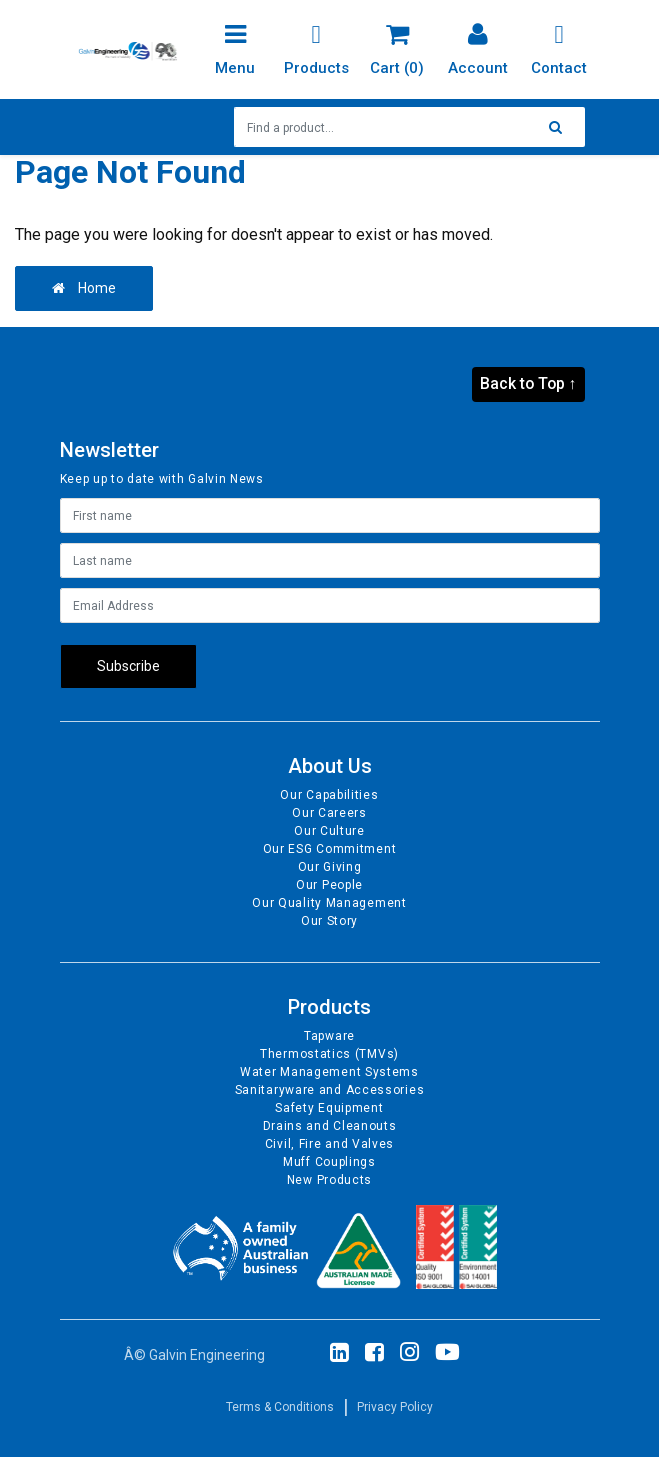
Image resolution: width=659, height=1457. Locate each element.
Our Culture (329, 831)
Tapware (329, 1036)
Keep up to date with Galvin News (162, 479)
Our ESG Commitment (330, 849)
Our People (329, 885)
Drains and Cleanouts (330, 1126)
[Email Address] (330, 605)
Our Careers (329, 813)
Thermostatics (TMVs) (329, 1054)
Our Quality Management (329, 903)
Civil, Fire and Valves (329, 1144)
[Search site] (561, 127)
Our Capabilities (329, 795)
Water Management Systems (329, 1072)
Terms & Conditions (280, 1407)
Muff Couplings (329, 1162)
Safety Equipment (329, 1108)
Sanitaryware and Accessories (330, 1090)
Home (84, 288)
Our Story (329, 921)
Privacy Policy (395, 1407)
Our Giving (330, 867)
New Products (329, 1180)
